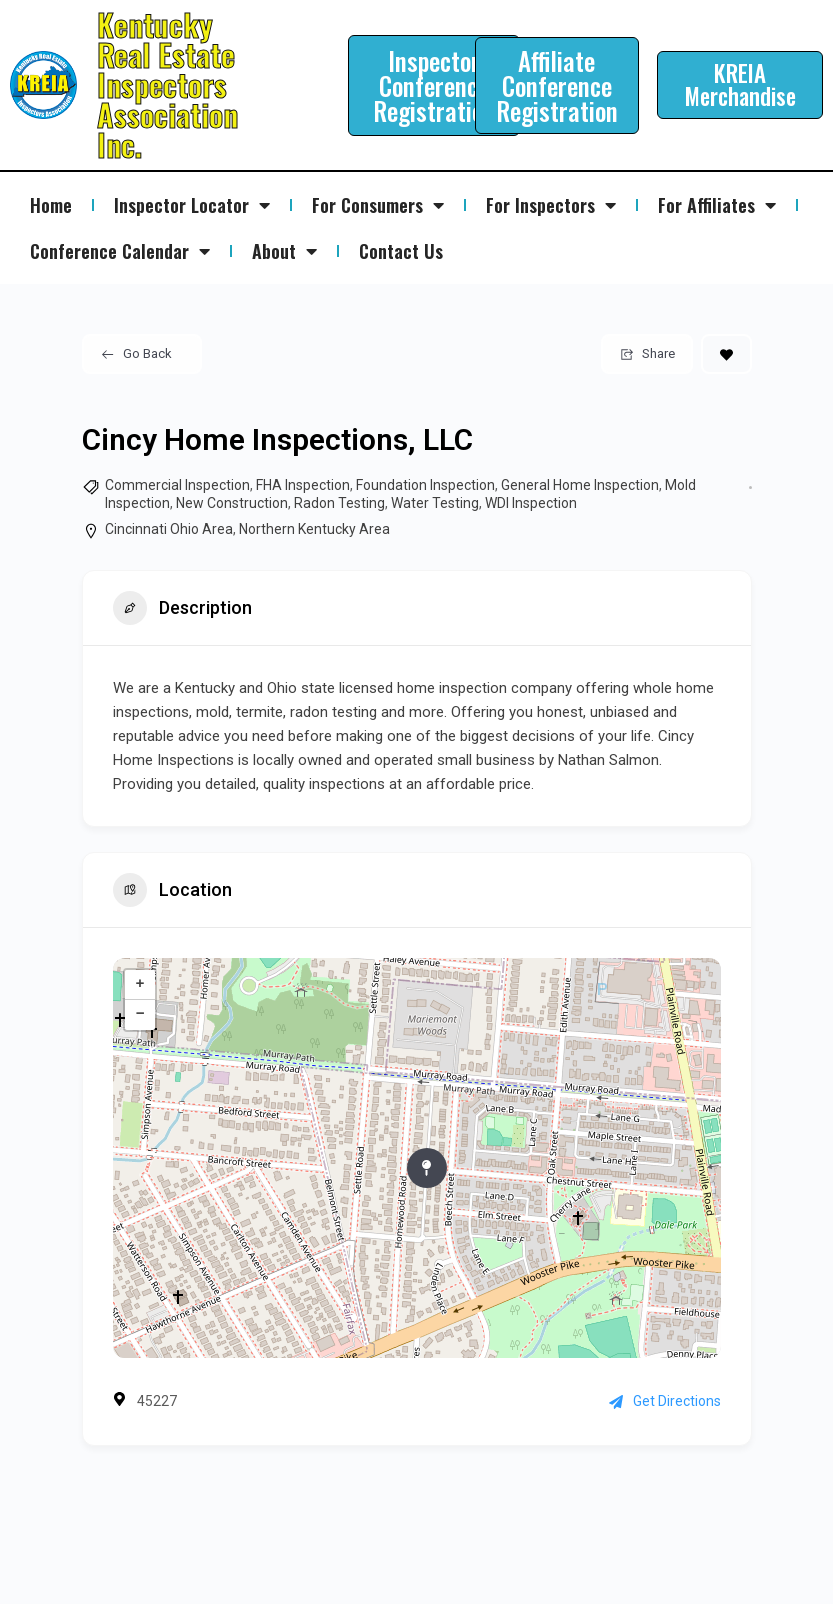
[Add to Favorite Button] (726, 354)
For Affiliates (717, 205)
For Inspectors (551, 205)
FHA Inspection (303, 485)
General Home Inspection (580, 485)
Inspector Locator (192, 205)
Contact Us (401, 251)
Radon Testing (339, 503)
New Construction (232, 503)
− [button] (139, 1015)
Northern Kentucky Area (314, 529)
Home (51, 205)
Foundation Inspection (425, 485)
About (284, 251)
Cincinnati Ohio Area (169, 529)
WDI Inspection (531, 503)
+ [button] (139, 985)
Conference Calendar (120, 251)
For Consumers (378, 205)
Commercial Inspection (177, 485)
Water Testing (435, 503)
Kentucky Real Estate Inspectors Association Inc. (167, 84)
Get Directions (665, 1401)
